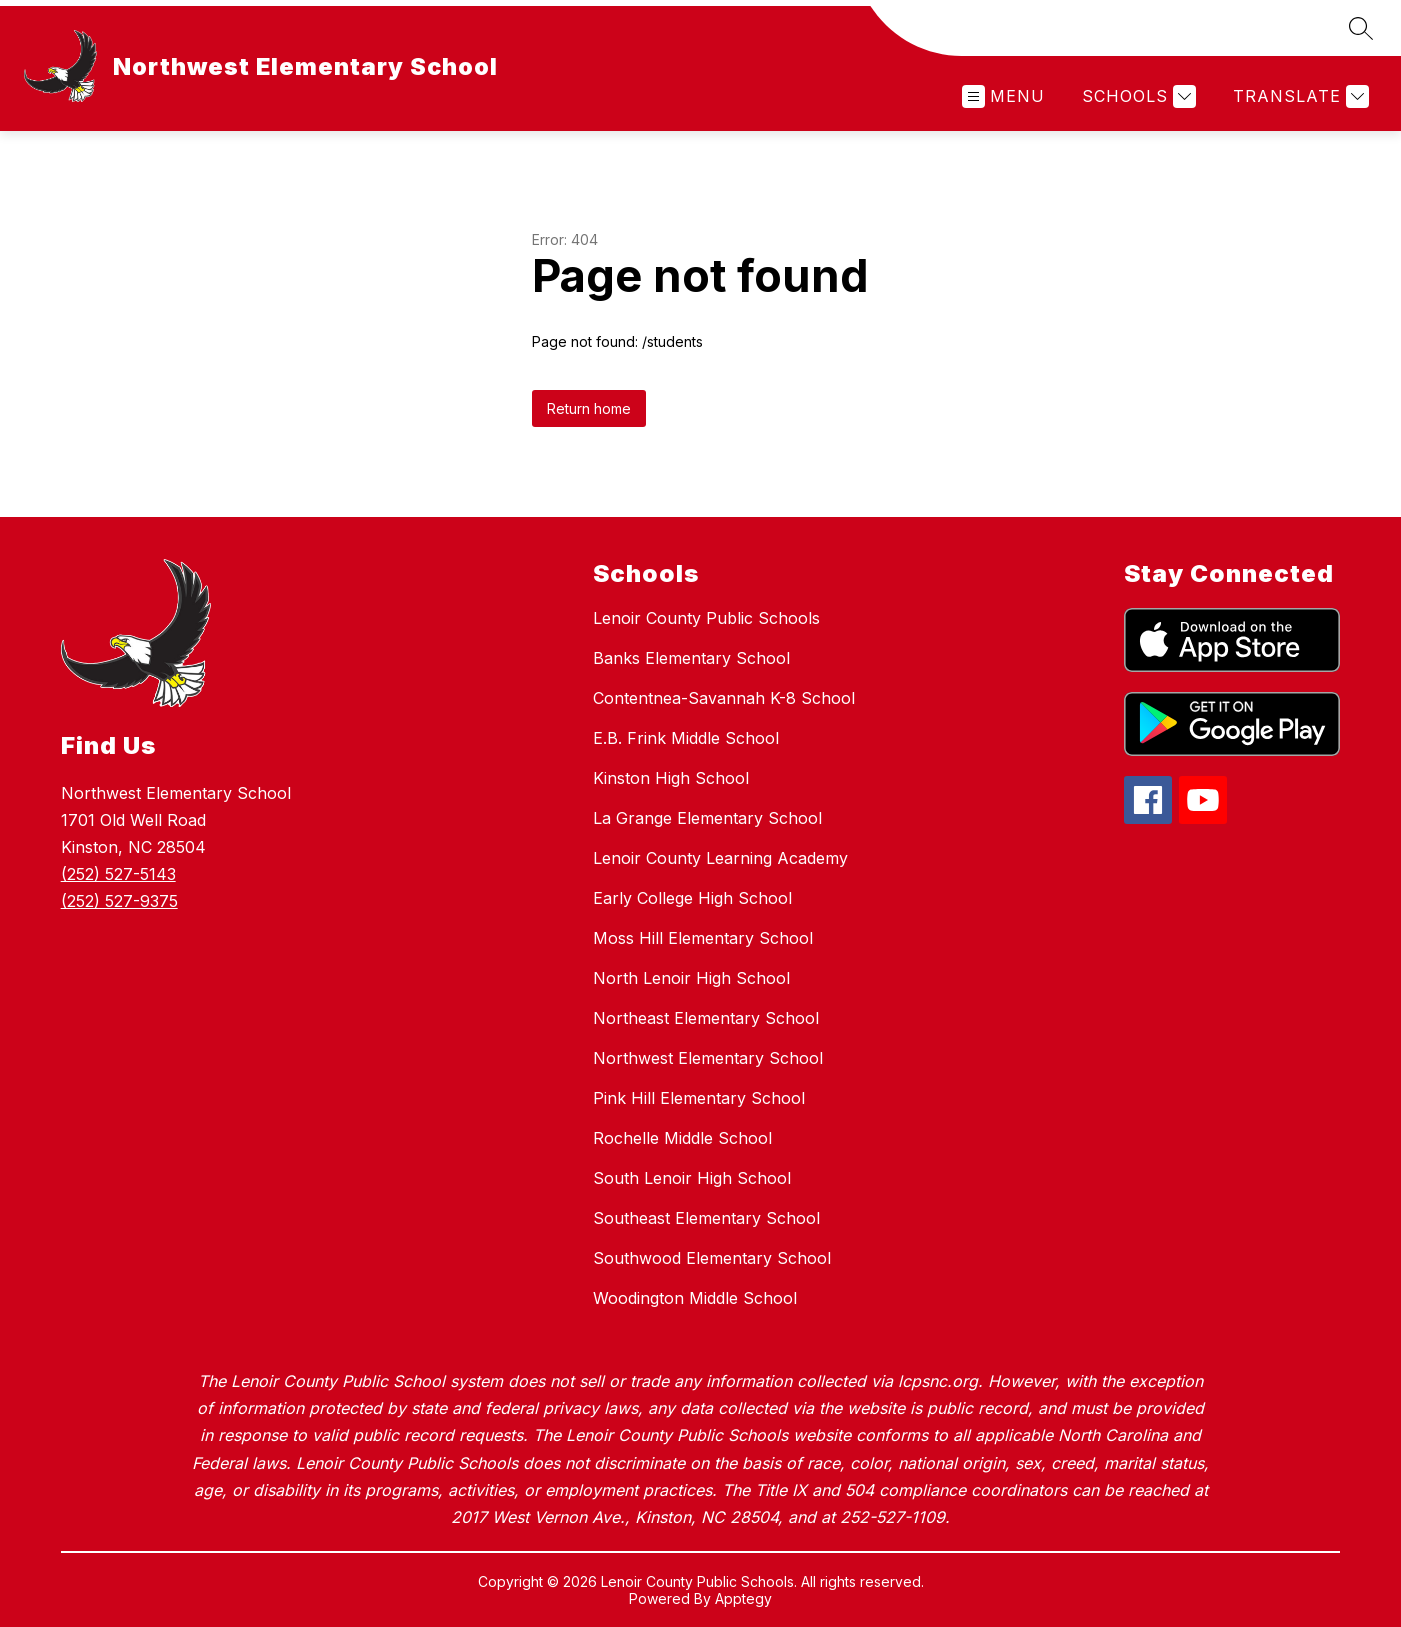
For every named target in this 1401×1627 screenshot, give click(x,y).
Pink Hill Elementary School (699, 1098)
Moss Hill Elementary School (703, 938)
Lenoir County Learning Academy (720, 858)
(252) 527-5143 (118, 874)
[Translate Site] (1298, 96)
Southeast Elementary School (706, 1218)
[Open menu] (1003, 96)
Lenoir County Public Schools (706, 618)
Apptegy (743, 1598)
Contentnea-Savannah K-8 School (724, 698)
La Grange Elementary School (707, 818)
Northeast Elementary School (706, 1018)
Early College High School (692, 898)
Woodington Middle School (695, 1298)
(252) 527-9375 (119, 901)
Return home (589, 408)
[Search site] (1361, 28)
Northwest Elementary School (708, 1058)
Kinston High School (671, 778)
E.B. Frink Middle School (686, 738)
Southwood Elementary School (712, 1258)
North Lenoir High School (691, 978)
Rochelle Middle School (682, 1138)
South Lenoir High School (692, 1178)
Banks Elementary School (691, 658)
